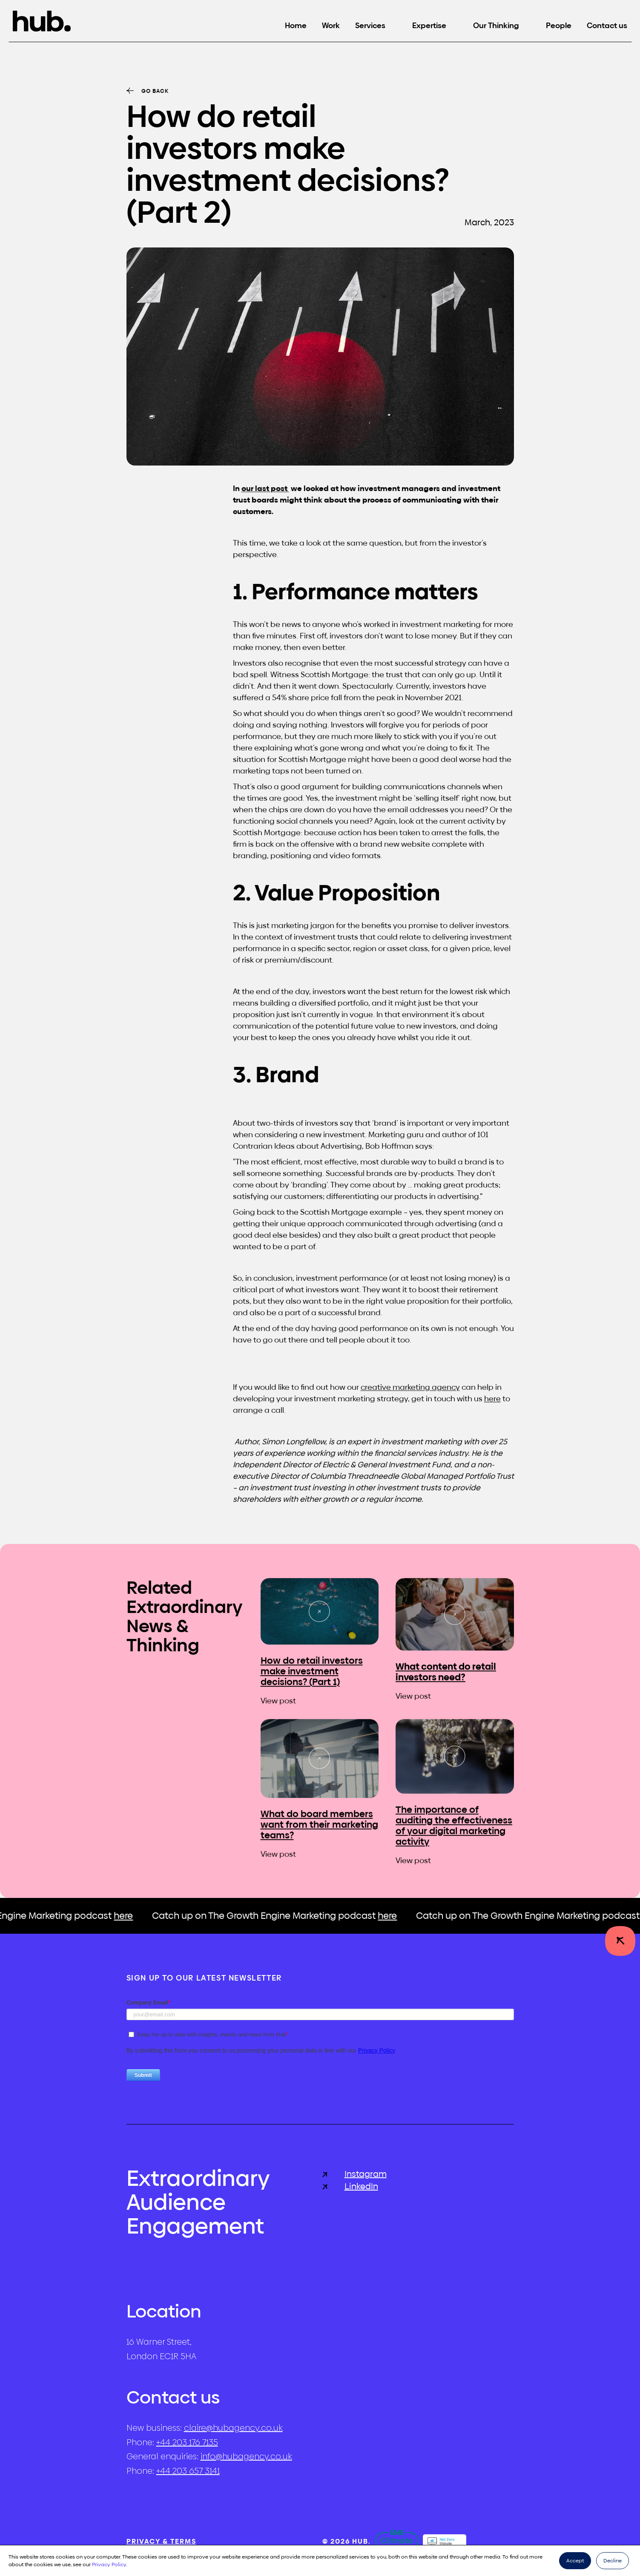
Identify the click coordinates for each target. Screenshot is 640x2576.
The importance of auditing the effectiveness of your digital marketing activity (454, 1830)
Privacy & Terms (161, 2541)
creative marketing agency (410, 1396)
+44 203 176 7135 (187, 2442)
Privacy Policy (109, 2564)
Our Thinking (496, 25)
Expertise (429, 25)
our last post (265, 497)
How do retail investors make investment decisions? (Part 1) (312, 1676)
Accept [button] (575, 2560)
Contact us (607, 25)
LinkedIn (350, 2186)
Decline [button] (612, 2560)
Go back (155, 91)
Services (370, 25)
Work (331, 25)
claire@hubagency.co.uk (233, 2428)
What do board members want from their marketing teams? (319, 1829)
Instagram (354, 2174)
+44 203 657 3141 (188, 2471)
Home (296, 25)
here (492, 1408)
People (558, 25)
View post (278, 1705)
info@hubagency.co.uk (246, 2456)
